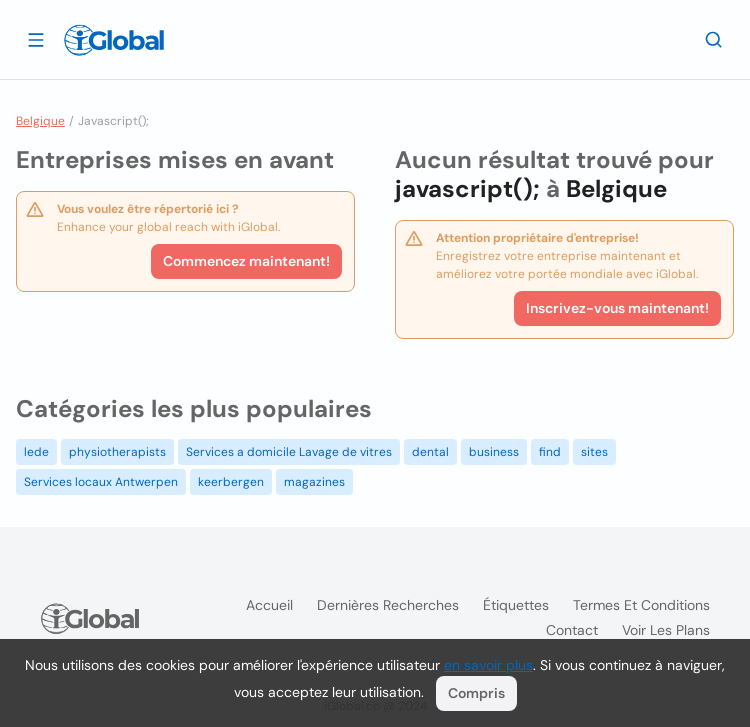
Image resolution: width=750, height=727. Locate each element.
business (494, 452)
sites (594, 452)
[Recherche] (714, 39)
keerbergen (231, 482)
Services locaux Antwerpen (101, 482)
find (550, 452)
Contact (572, 630)
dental (430, 452)
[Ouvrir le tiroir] (36, 39)
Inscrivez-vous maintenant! (617, 308)
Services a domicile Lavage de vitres (289, 452)
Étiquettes (516, 605)
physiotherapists (117, 452)
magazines (314, 482)
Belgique (40, 121)
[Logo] (114, 40)
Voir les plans (666, 630)
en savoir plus (488, 665)
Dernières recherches (388, 605)
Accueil (269, 605)
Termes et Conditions (641, 605)
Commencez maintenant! (246, 261)
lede (36, 452)
